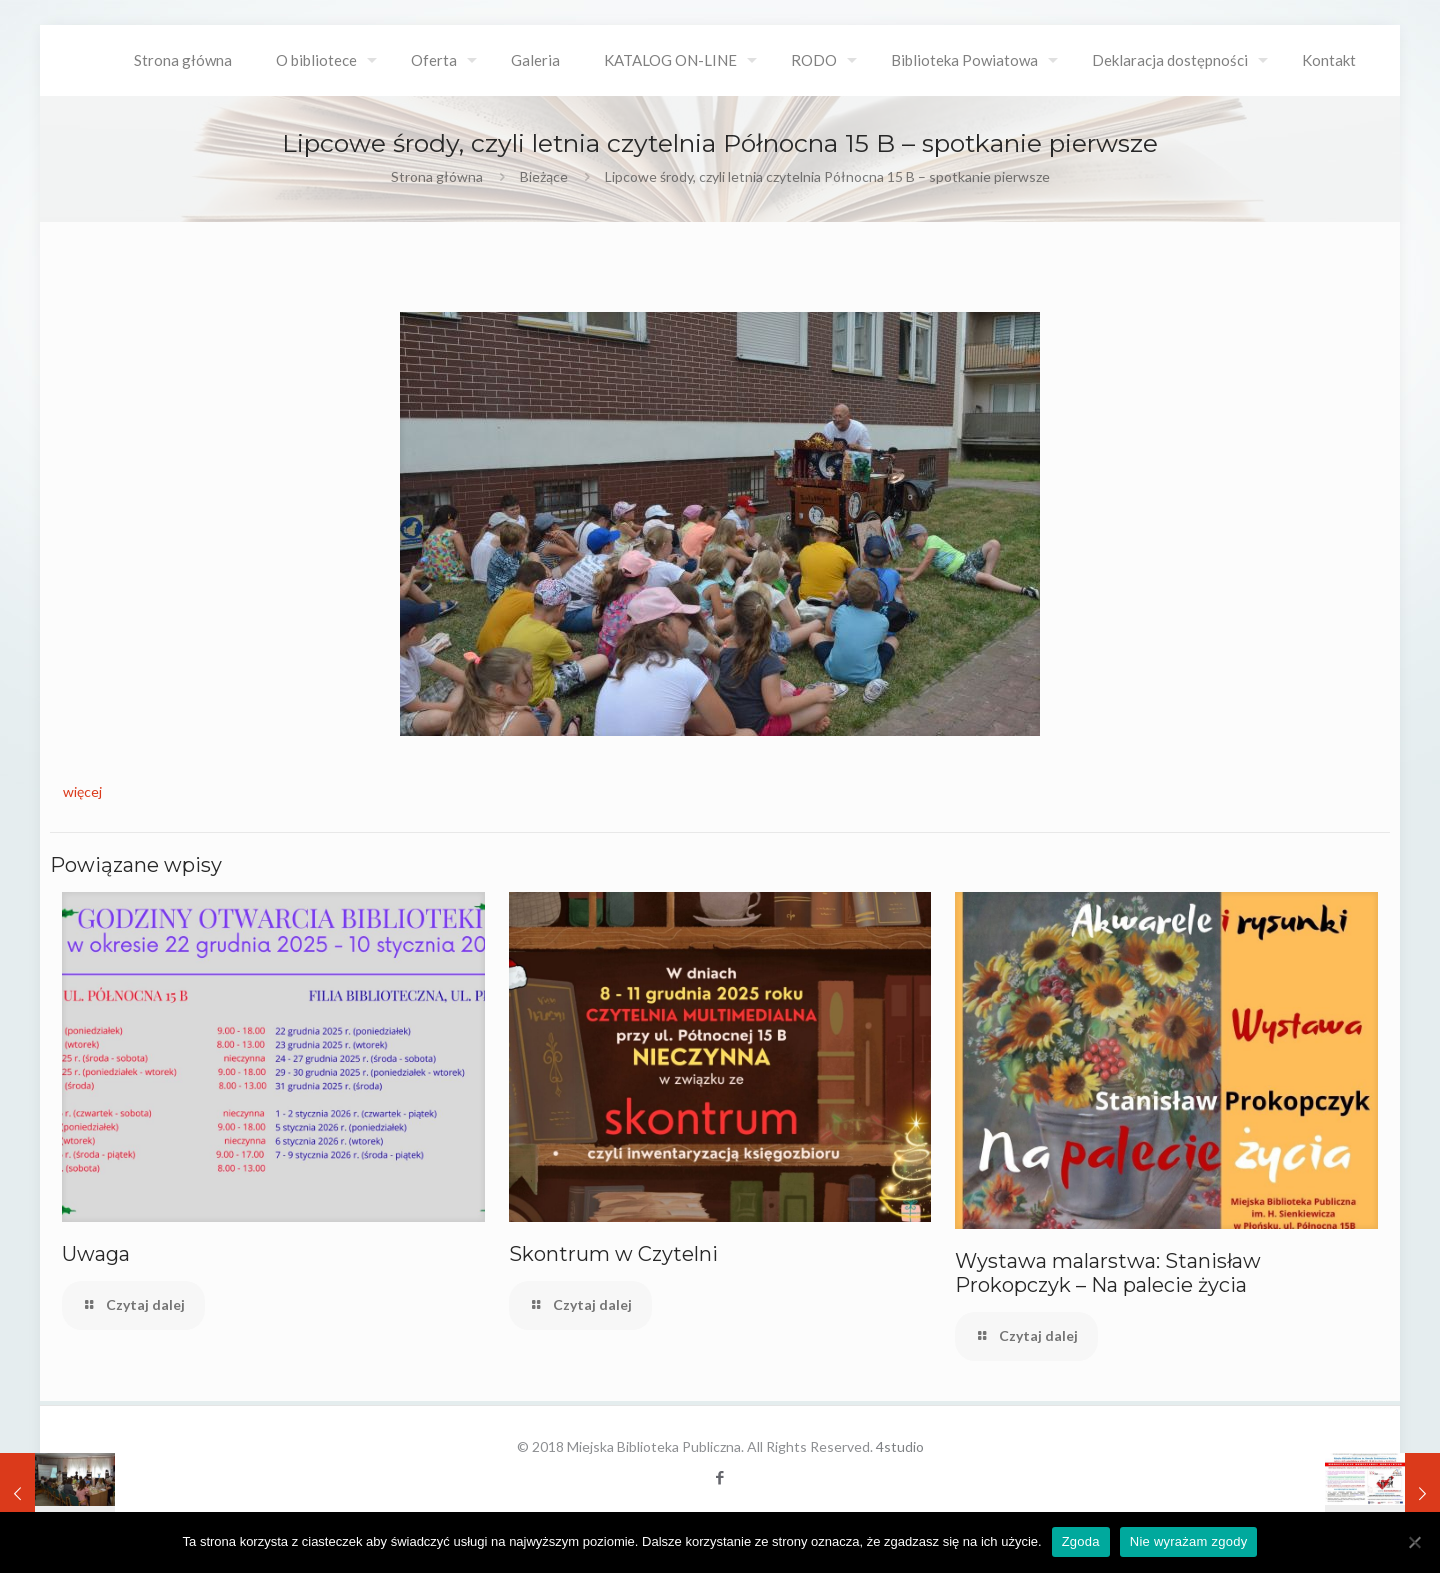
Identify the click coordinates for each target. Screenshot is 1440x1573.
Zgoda (1081, 1541)
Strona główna (437, 176)
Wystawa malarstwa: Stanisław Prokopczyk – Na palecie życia (1108, 1273)
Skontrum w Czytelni (613, 1254)
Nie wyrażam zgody (1189, 1541)
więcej (82, 791)
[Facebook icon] (720, 1477)
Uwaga (96, 1254)
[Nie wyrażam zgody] (1415, 1542)
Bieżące (544, 176)
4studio (900, 1446)
